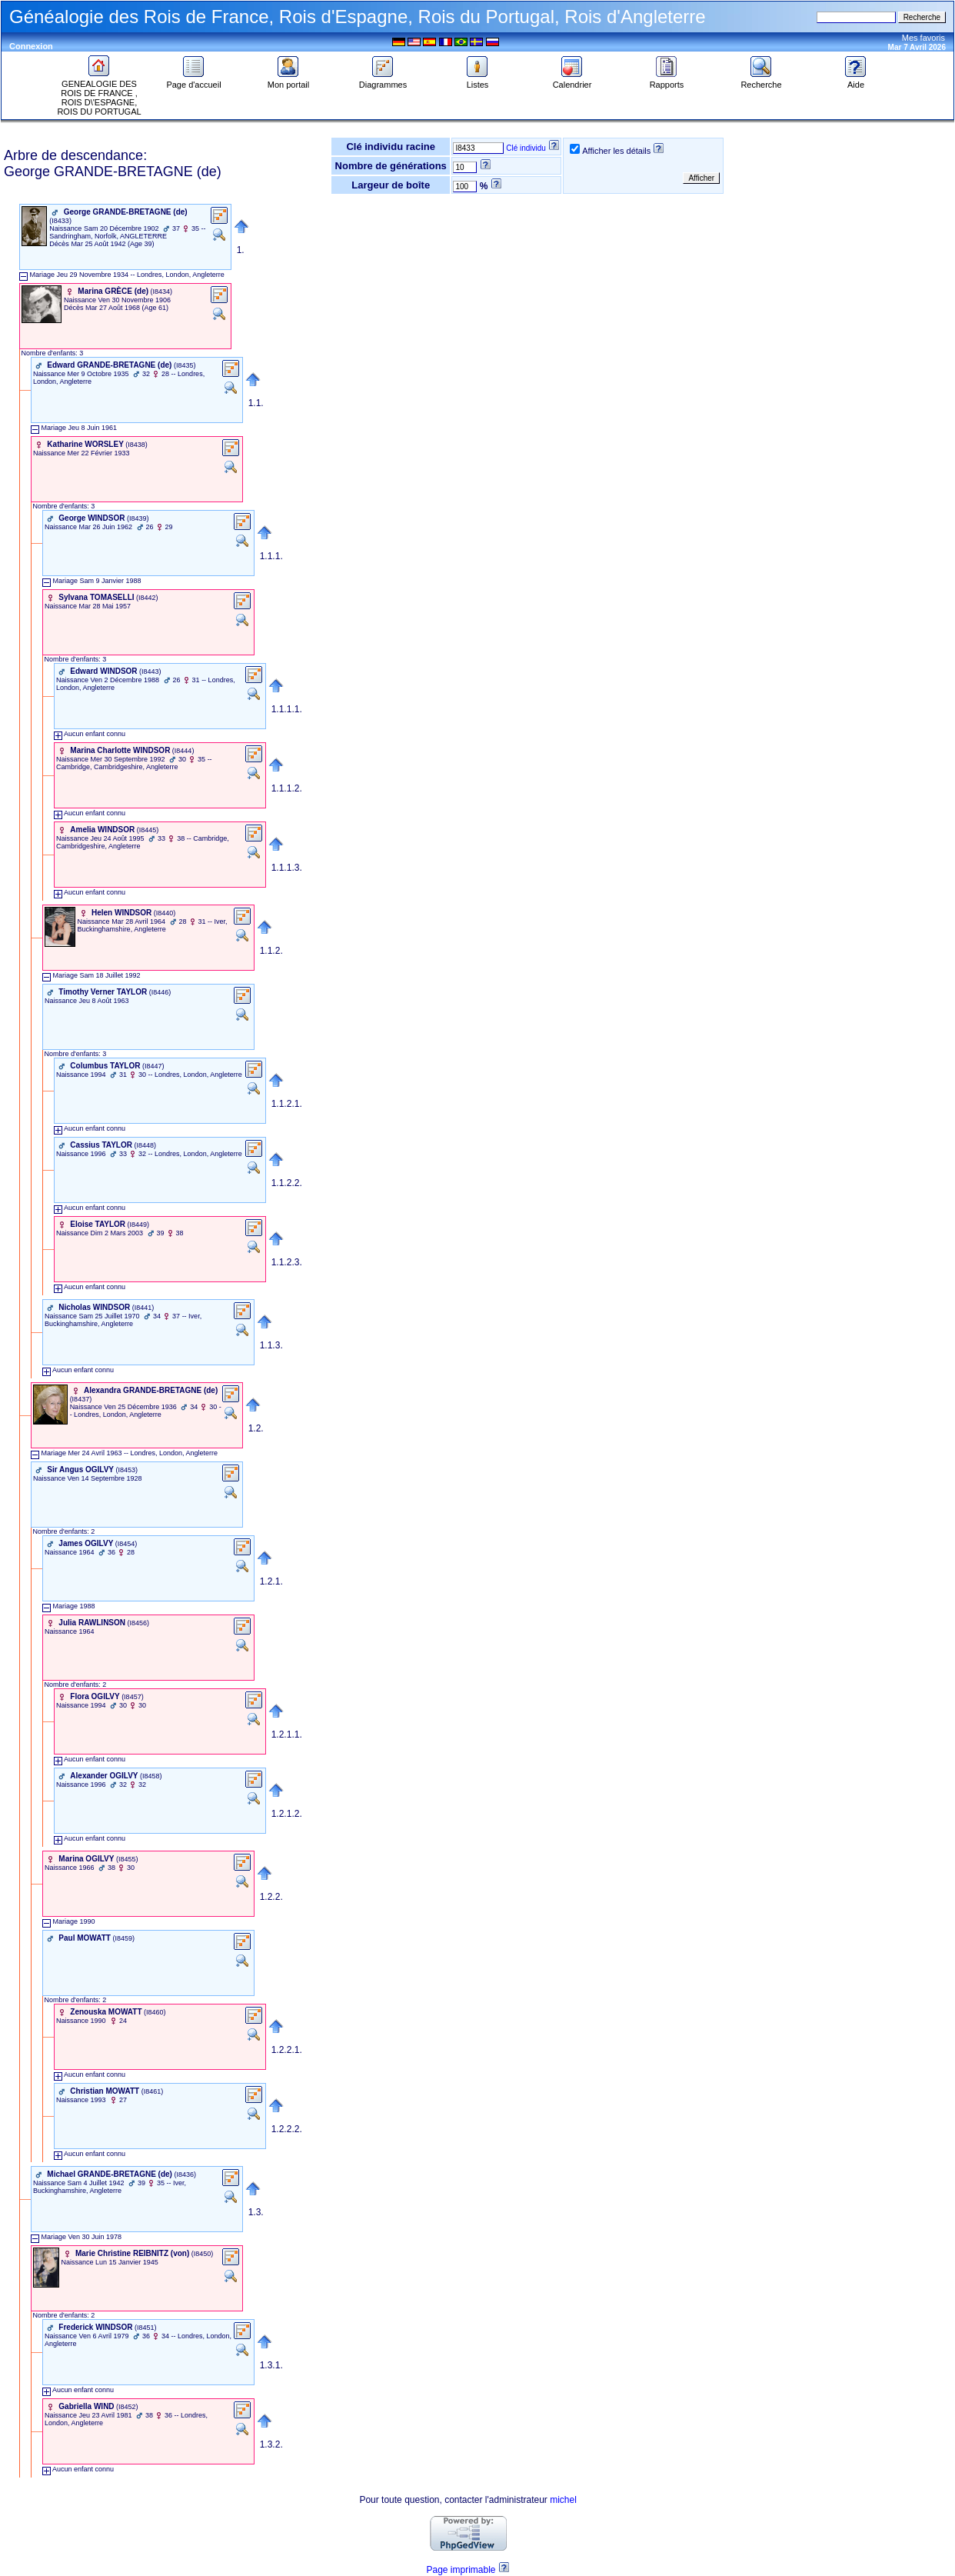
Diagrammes (383, 80)
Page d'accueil (193, 80)
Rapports (667, 80)
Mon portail (288, 80)
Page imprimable (460, 2569)
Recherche (760, 80)
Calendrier (572, 80)
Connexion (31, 46)
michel (563, 2499)
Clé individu (526, 148)
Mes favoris (923, 37)
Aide (856, 80)
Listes (477, 80)
